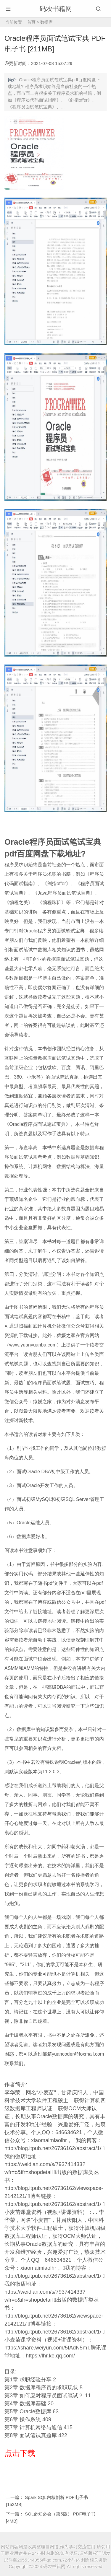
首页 (31, 22)
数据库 (46, 22)
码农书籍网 (55, 8)
